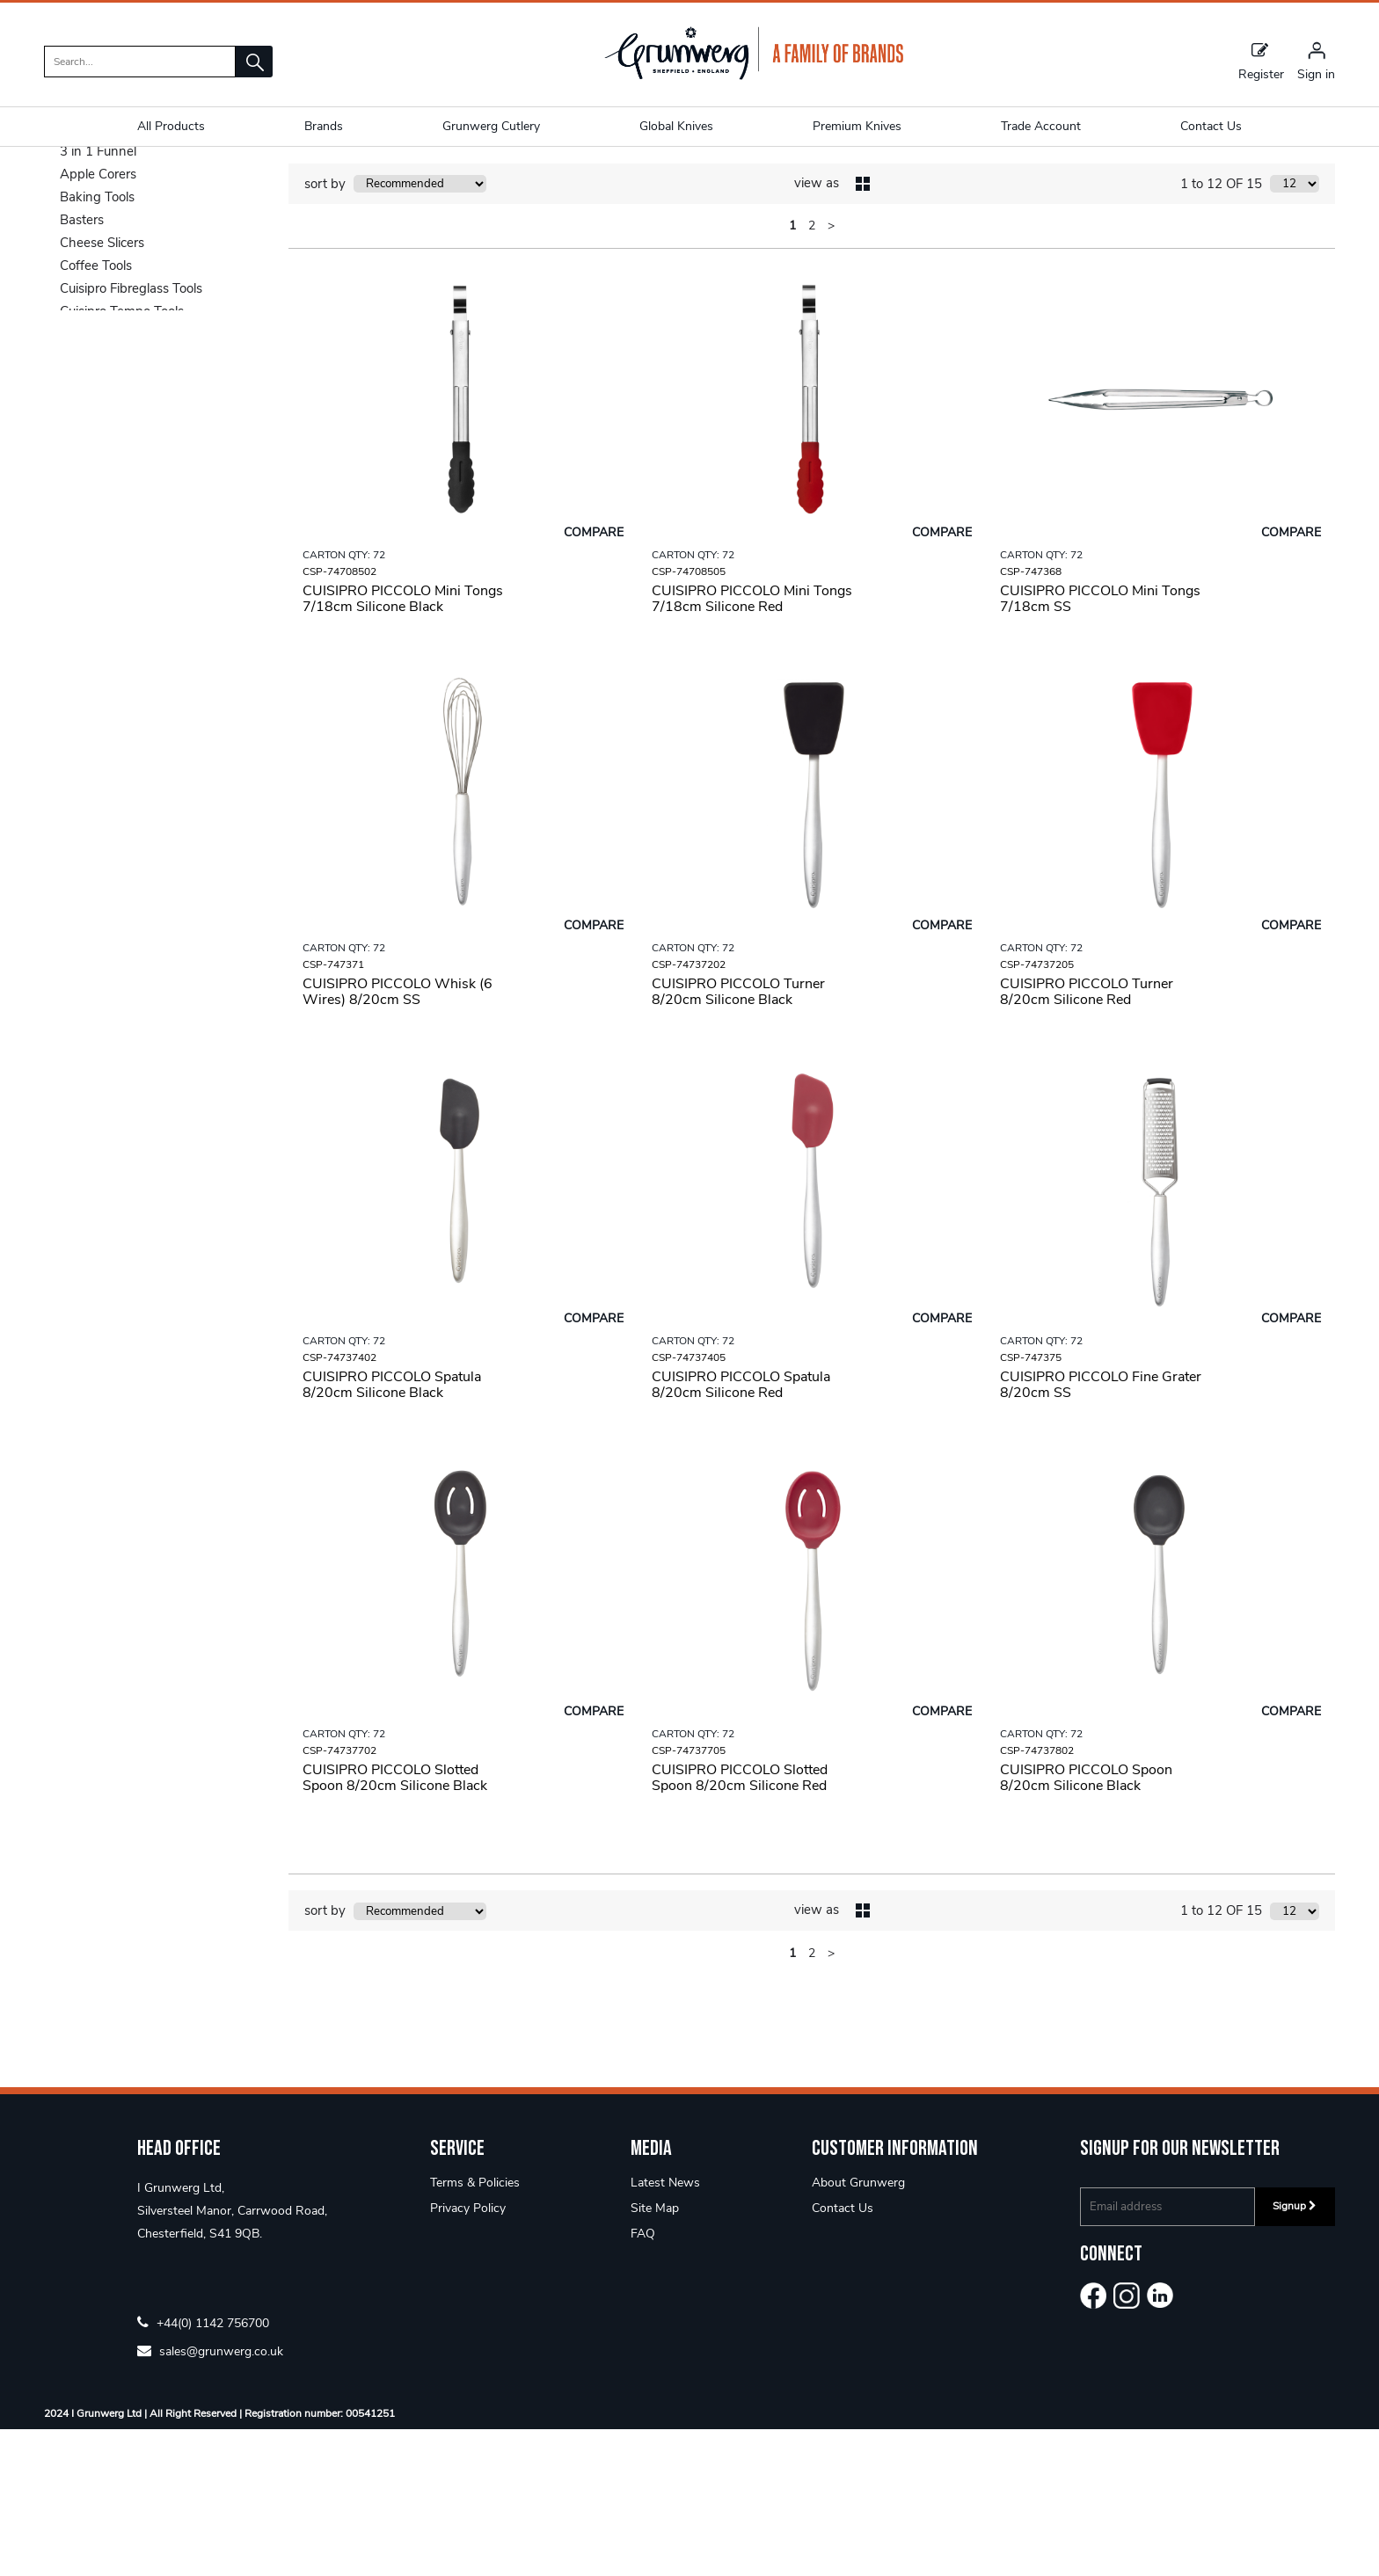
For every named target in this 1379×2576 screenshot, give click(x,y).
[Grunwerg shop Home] (753, 76)
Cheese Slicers (102, 389)
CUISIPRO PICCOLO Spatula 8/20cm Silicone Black (392, 1531)
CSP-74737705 (689, 1897)
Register (1261, 60)
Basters (82, 366)
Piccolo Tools (203, 179)
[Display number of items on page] (1294, 330)
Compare (594, 679)
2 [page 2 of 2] (811, 372)
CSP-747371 (333, 1111)
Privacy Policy (468, 2355)
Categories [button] (153, 260)
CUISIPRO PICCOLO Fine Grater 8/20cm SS (1100, 1531)
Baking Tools (97, 344)
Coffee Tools (96, 412)
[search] (140, 61)
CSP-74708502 (339, 718)
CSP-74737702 (339, 1897)
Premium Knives (857, 126)
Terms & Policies (475, 2329)
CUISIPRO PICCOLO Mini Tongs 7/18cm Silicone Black (403, 745)
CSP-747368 (1031, 718)
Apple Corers (98, 321)
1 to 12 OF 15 (1221, 330)
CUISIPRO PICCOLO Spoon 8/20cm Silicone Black (1086, 1924)
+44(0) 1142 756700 (203, 2469)
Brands (323, 126)
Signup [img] (1295, 2353)
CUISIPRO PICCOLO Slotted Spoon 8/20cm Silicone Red (740, 1924)
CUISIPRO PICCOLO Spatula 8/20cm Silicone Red (741, 1531)
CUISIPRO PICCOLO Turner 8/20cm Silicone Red (1086, 1138)
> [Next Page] (831, 372)
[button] (254, 61)
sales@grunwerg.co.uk (210, 2497)
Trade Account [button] (1041, 126)
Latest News (665, 2329)
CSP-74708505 (689, 718)
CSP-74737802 (1037, 1897)
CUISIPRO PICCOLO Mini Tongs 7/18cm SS (1100, 745)
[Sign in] (1316, 60)
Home (62, 179)
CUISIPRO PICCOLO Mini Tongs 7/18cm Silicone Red (752, 745)
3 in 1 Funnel (98, 298)
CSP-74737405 (689, 1504)
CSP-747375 (1031, 1504)
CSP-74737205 (1037, 1111)
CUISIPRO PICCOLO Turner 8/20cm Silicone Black (738, 1138)
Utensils (124, 179)
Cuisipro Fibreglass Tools (131, 435)
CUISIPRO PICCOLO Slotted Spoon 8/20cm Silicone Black (395, 1924)
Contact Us (842, 2355)
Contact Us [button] (1211, 126)
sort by (325, 330)
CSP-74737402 (339, 1504)
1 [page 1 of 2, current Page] (792, 372)
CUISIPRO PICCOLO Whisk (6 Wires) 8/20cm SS (397, 1138)
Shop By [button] (85, 227)
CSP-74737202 (689, 1111)
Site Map (655, 2355)
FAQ (643, 2380)
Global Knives (676, 126)
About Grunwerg (858, 2329)
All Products (171, 126)
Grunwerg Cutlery (491, 126)
